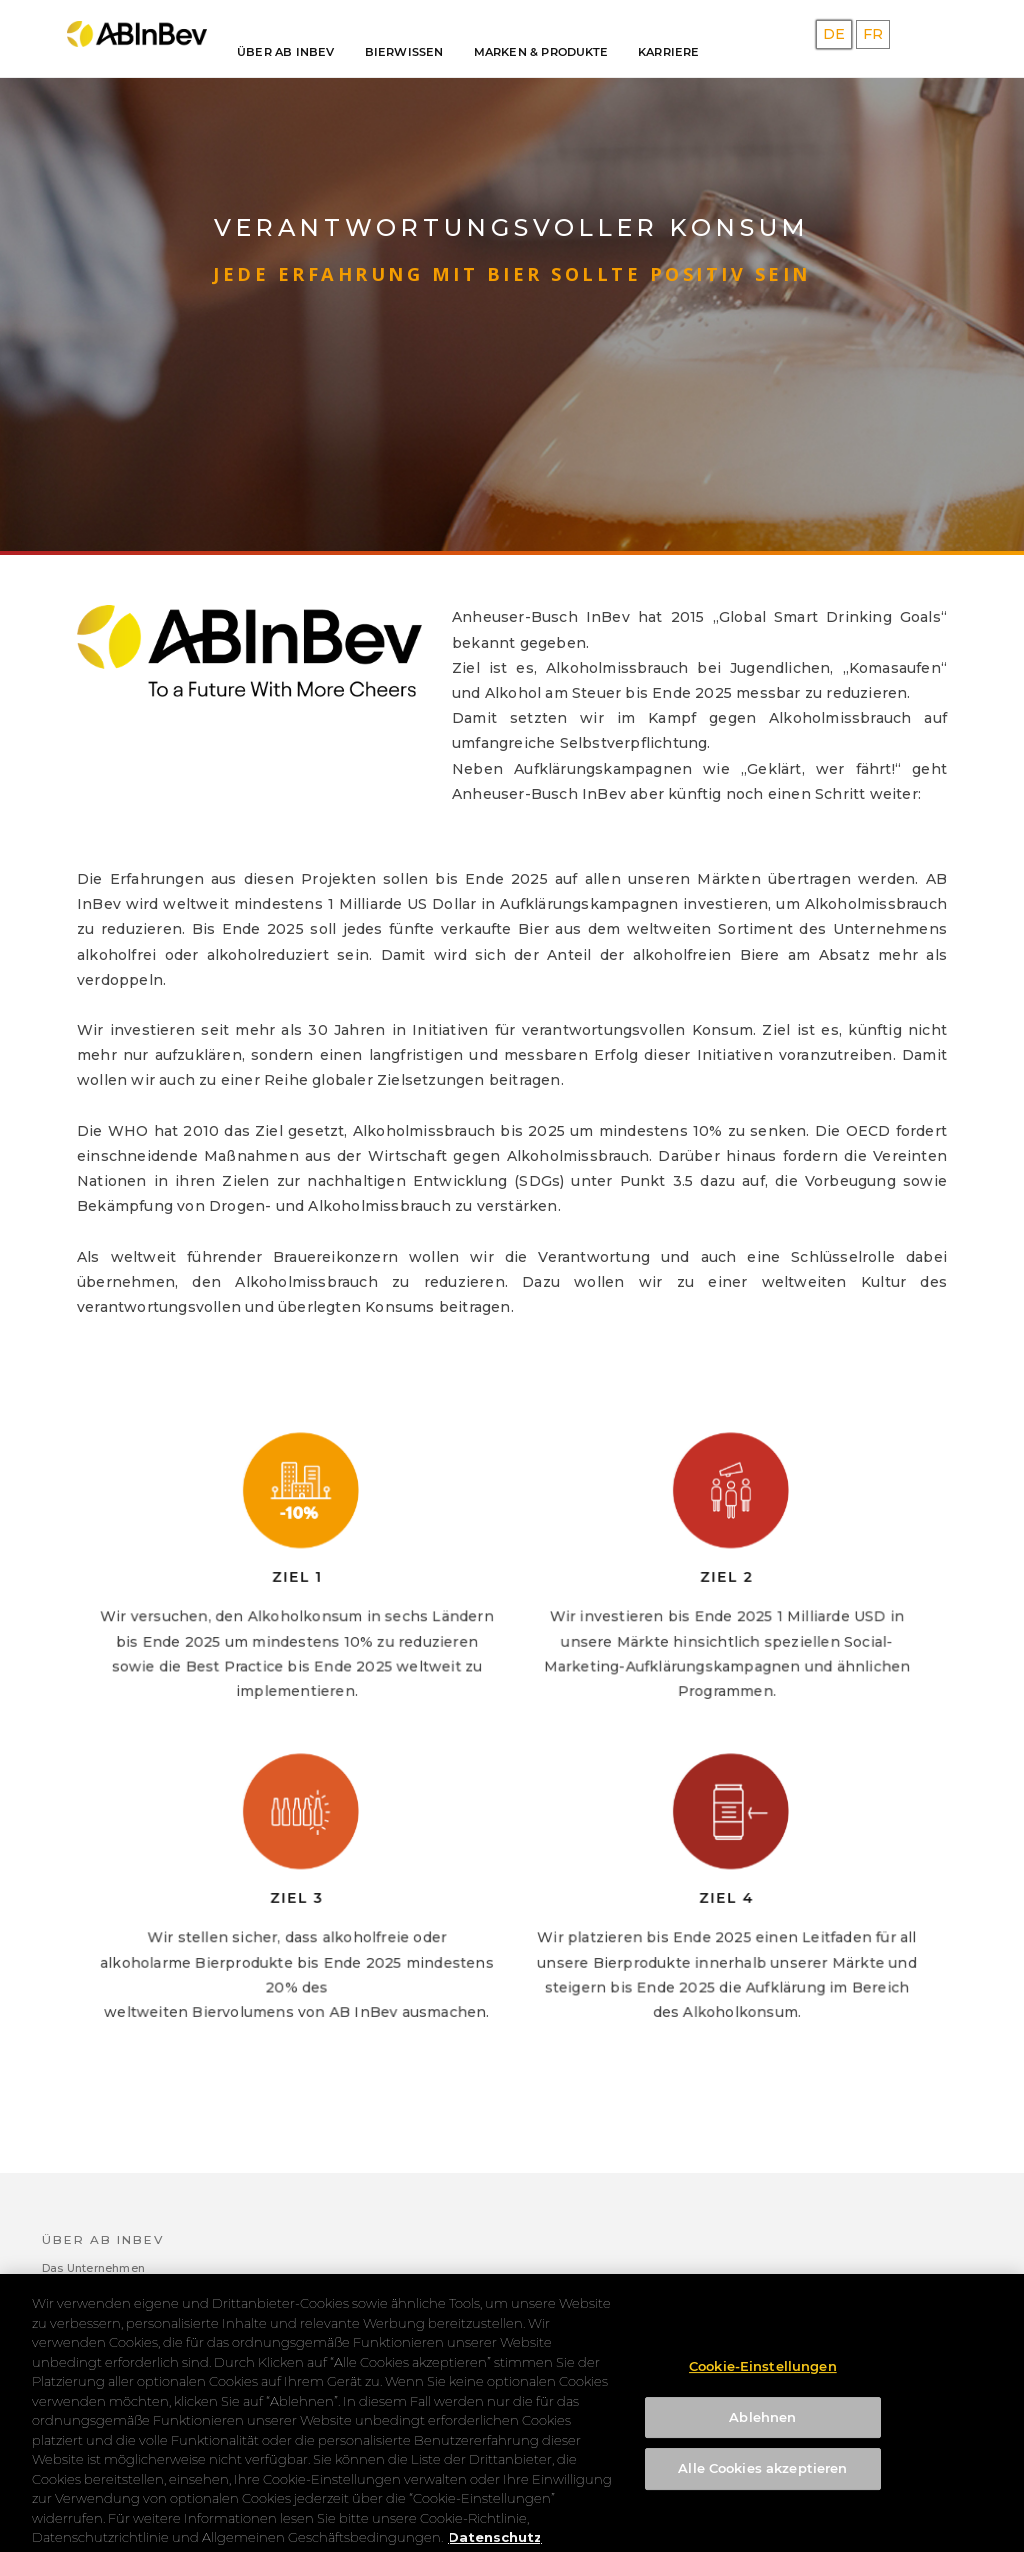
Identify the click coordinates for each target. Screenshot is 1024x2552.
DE (834, 34)
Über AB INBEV (103, 2239)
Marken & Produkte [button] (541, 52)
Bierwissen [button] (404, 52)
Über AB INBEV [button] (286, 52)
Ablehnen (762, 2432)
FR (873, 34)
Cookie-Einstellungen (763, 2381)
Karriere (669, 52)
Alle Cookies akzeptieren (762, 2484)
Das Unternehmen (93, 2268)
